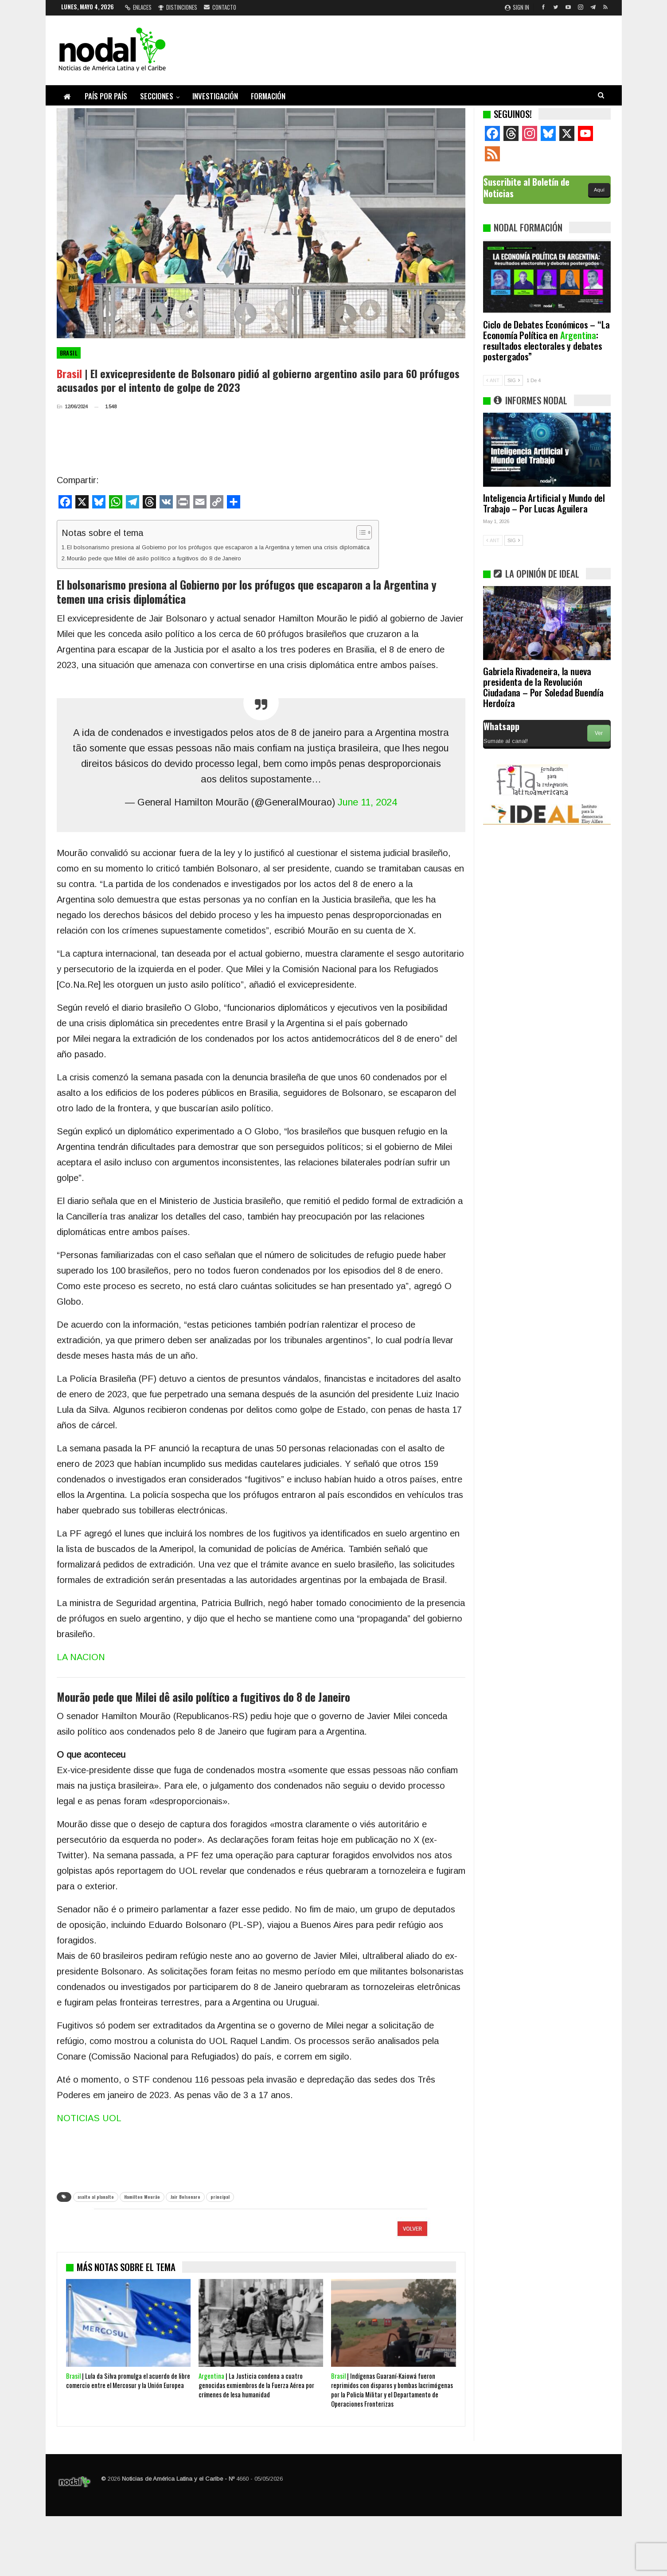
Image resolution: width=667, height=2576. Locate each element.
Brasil (69, 352)
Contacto (220, 7)
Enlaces (138, 7)
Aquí (599, 189)
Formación (268, 96)
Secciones (156, 96)
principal (220, 2196)
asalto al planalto (96, 2196)
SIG (513, 380)
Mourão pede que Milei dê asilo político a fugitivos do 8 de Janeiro (155, 558)
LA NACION (81, 1657)
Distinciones (177, 7)
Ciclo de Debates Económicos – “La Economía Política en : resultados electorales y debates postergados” (546, 340)
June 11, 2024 (367, 802)
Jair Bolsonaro (185, 2196)
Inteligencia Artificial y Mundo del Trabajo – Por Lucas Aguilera (544, 503)
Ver (599, 733)
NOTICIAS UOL (89, 2118)
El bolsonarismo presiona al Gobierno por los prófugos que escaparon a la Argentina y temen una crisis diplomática (218, 547)
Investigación (215, 96)
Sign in (517, 7)
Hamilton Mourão (142, 2196)
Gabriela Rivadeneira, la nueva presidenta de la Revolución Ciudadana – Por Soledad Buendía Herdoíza (543, 687)
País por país (106, 96)
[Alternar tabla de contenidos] (360, 532)
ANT (492, 380)
